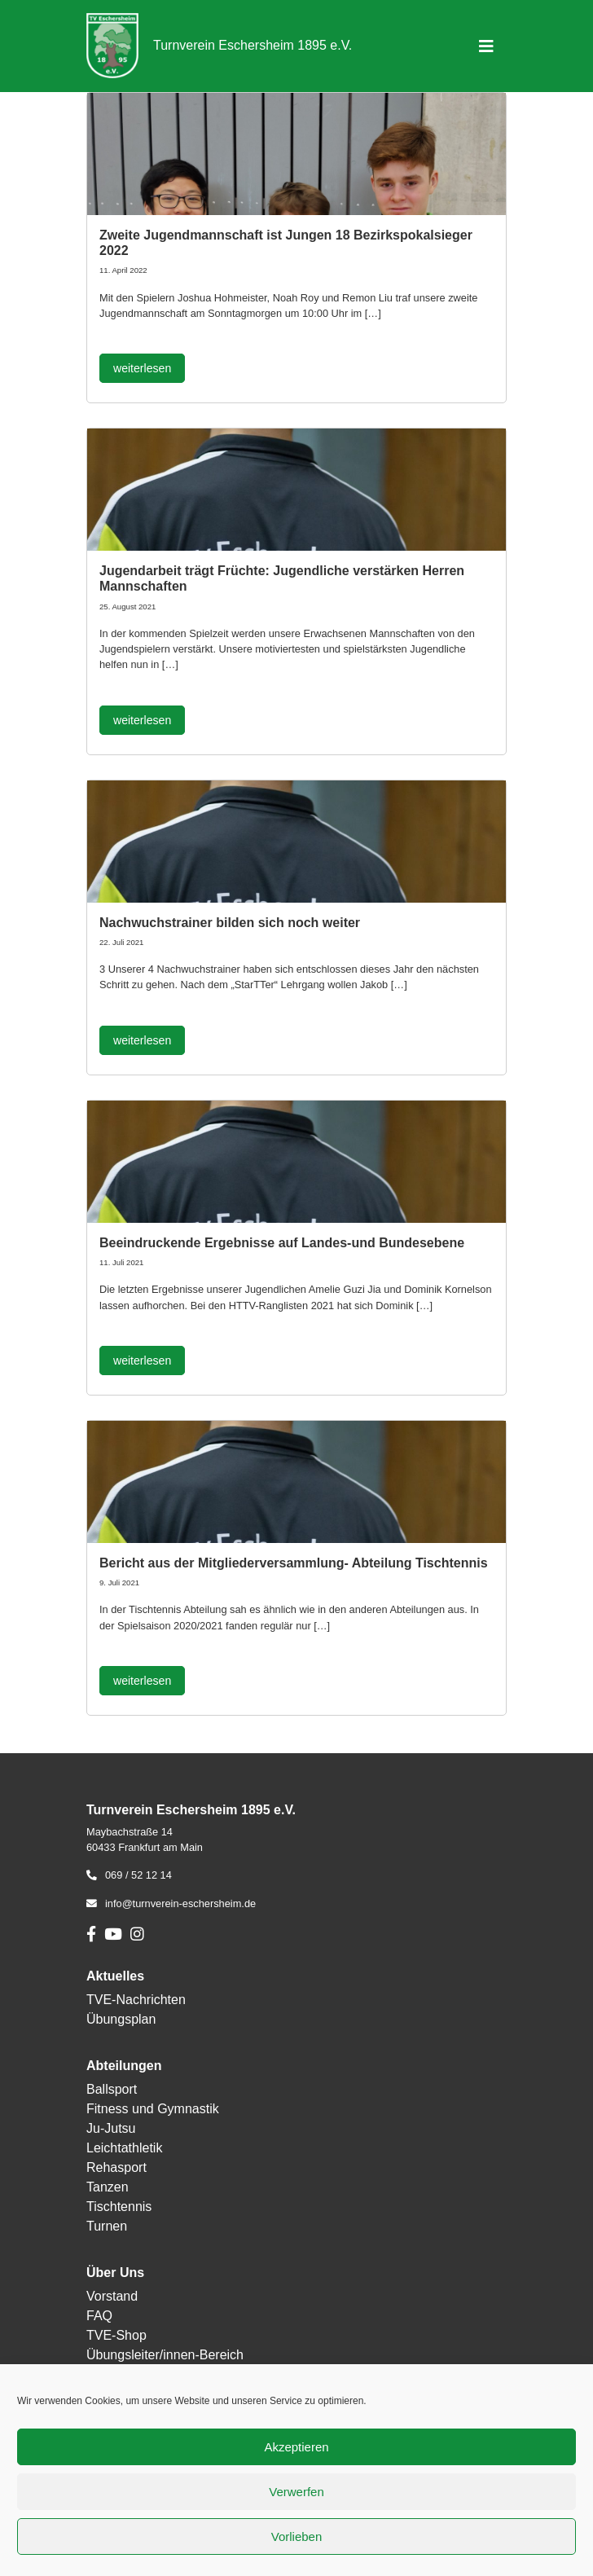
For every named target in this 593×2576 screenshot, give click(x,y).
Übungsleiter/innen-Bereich (165, 2355)
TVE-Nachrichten (136, 2000)
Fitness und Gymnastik (152, 2109)
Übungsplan (121, 2019)
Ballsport (111, 2089)
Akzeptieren (296, 2447)
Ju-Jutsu (110, 2128)
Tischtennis (119, 2206)
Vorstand (112, 2296)
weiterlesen (142, 368)
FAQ (99, 2316)
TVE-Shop (116, 2335)
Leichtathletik (124, 2148)
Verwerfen (296, 2492)
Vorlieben (297, 2536)
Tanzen (107, 2187)
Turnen (106, 2226)
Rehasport (116, 2167)
